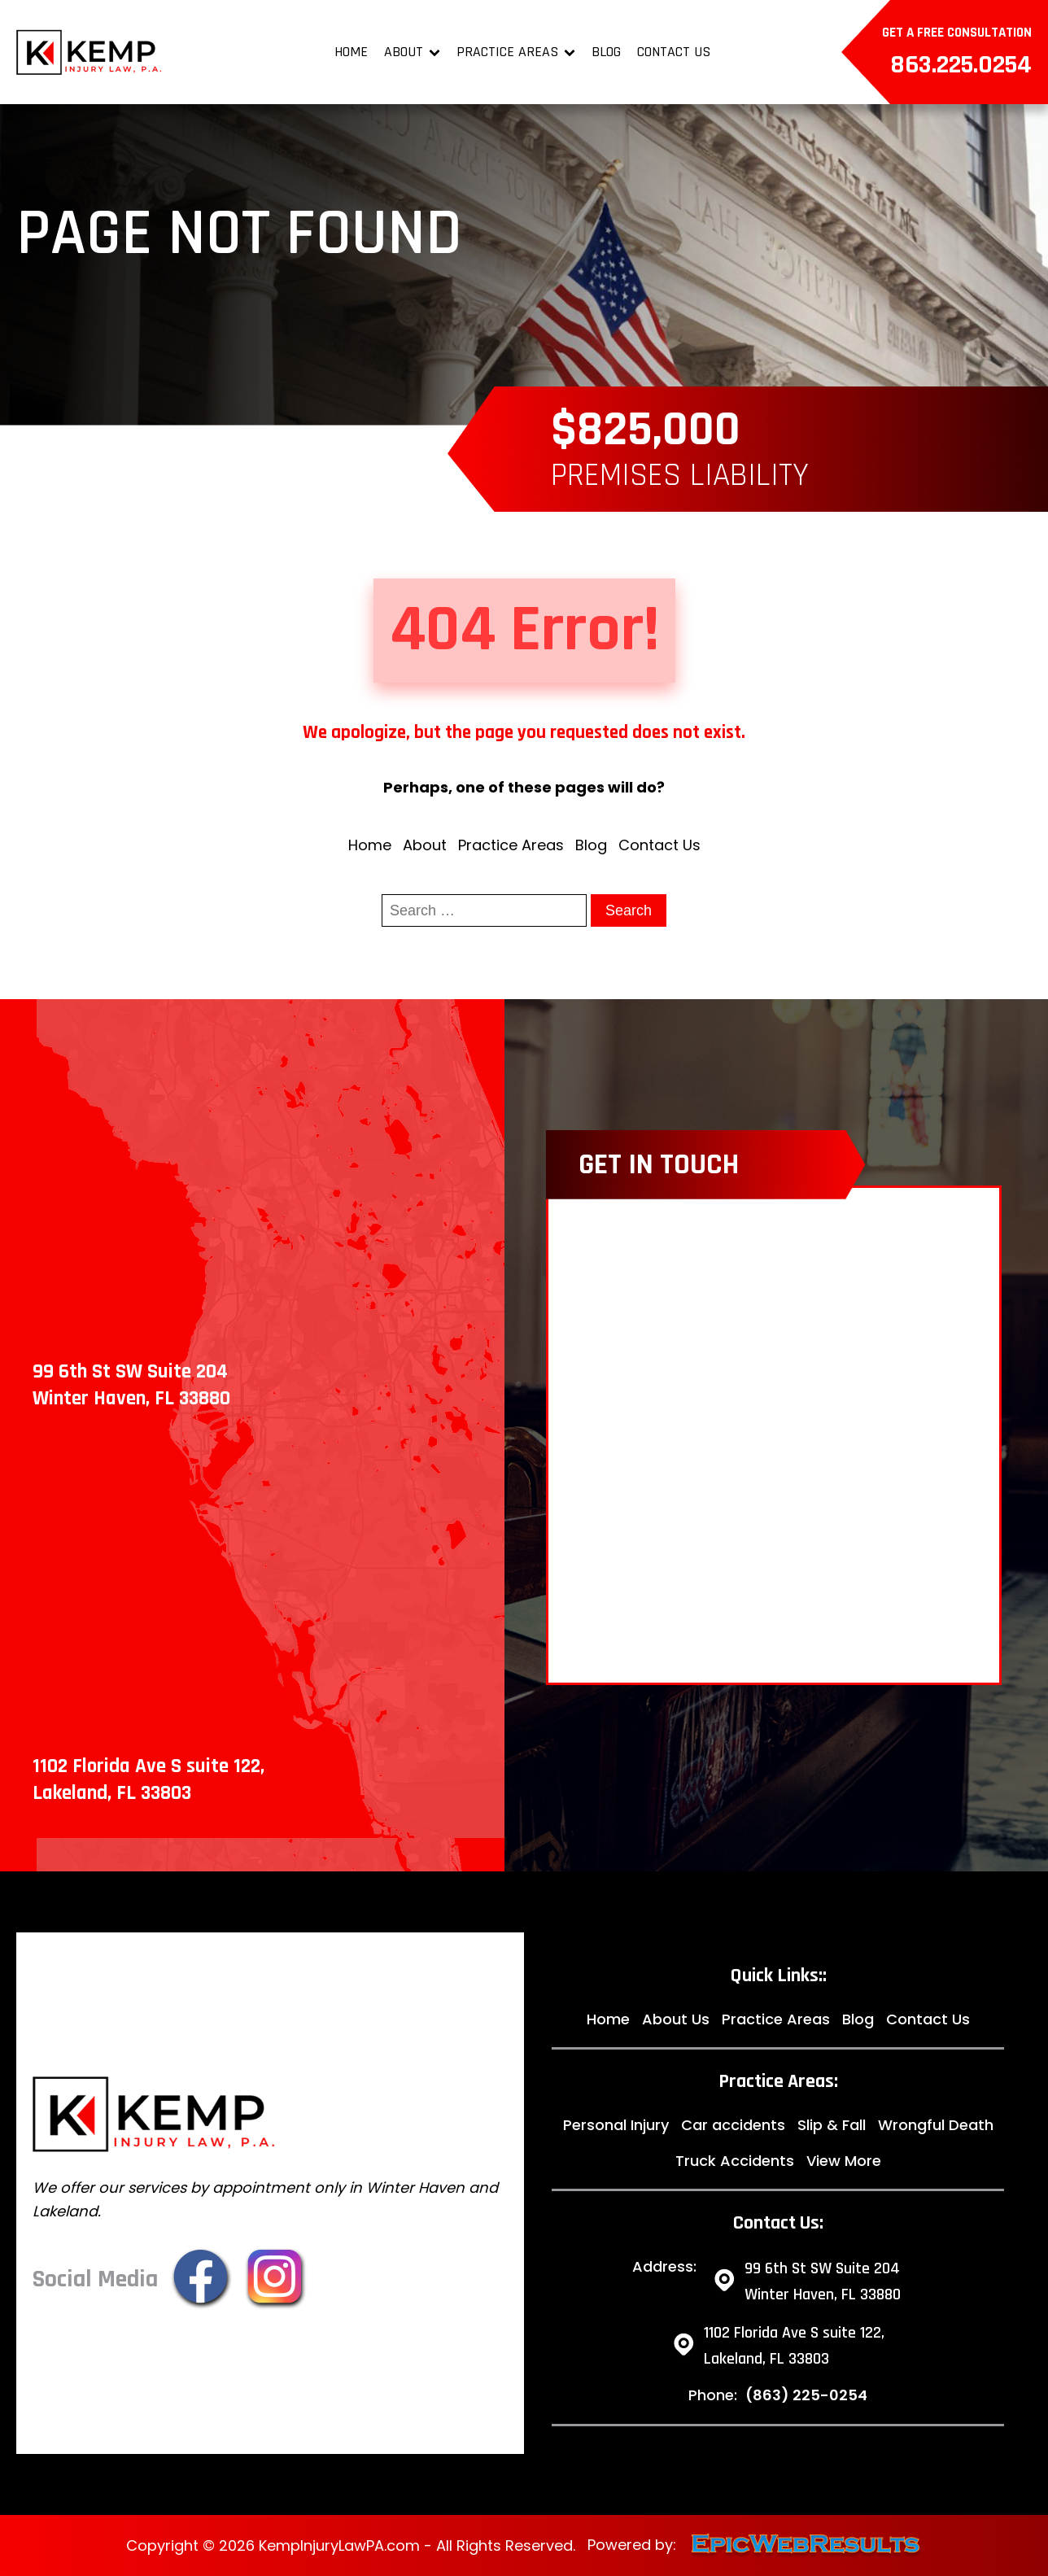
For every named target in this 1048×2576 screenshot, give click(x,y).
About (412, 51)
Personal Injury (616, 2125)
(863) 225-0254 (806, 2395)
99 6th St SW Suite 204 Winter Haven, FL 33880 (823, 2281)
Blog (606, 51)
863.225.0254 (961, 65)
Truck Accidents (734, 2160)
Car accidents (733, 2125)
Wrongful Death (935, 2125)
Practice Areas (515, 51)
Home (351, 51)
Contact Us (673, 51)
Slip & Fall (831, 2125)
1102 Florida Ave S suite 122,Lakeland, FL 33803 (794, 2345)
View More (843, 2160)
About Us (676, 2019)
